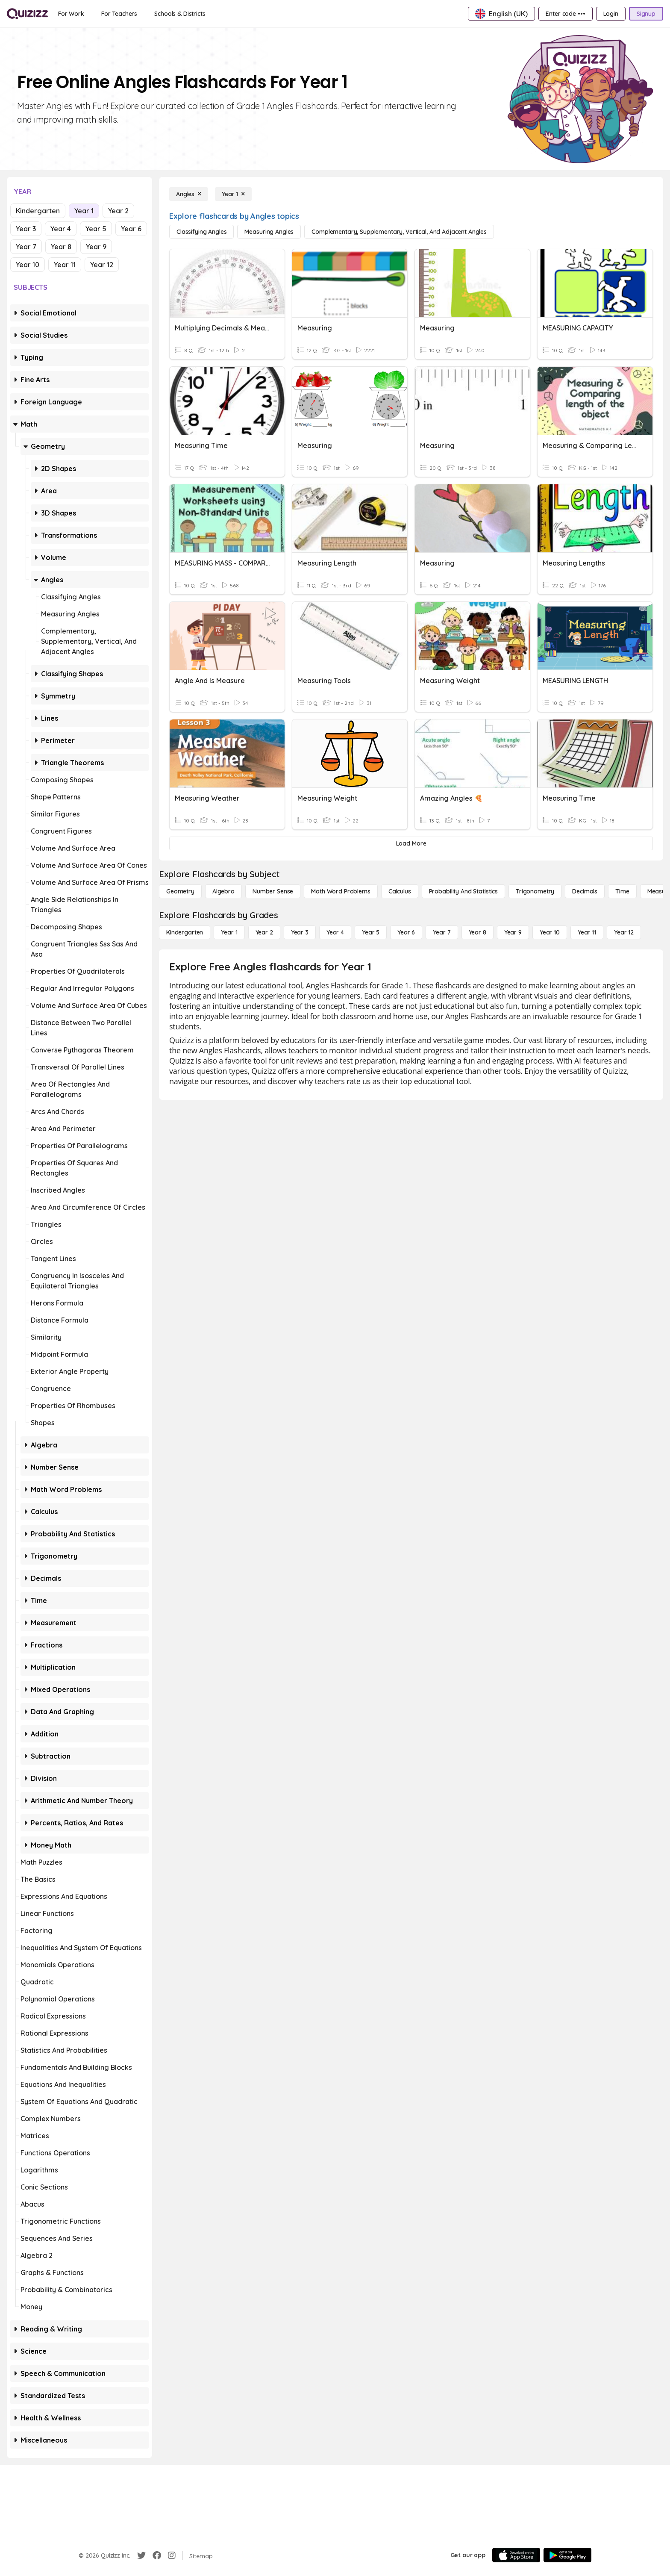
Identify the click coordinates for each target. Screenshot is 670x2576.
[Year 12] (624, 932)
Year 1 (84, 210)
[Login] (611, 14)
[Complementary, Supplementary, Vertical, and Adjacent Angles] (399, 232)
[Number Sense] (272, 891)
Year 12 (101, 264)
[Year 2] (264, 932)
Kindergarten (38, 210)
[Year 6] (406, 932)
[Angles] (188, 194)
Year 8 (61, 246)
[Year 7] (442, 932)
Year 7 (26, 246)
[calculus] (399, 891)
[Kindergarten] (184, 932)
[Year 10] (549, 932)
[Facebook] (157, 2555)
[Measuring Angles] (269, 232)
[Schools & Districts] (179, 14)
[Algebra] (223, 891)
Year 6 (131, 228)
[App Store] (516, 2555)
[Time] (622, 891)
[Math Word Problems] (340, 891)
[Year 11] (586, 932)
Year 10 (27, 264)
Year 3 (26, 228)
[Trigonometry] (534, 891)
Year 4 (60, 228)
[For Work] (71, 14)
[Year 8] (477, 932)
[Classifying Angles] (201, 232)
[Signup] (646, 14)
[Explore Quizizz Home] (27, 13)
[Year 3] (300, 932)
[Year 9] (513, 932)
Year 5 (95, 228)
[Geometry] (180, 891)
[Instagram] (172, 2555)
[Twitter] (141, 2555)
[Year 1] (233, 194)
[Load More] (411, 843)
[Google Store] (567, 2555)
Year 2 (118, 210)
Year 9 (96, 246)
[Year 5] (371, 932)
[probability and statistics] (463, 891)
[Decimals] (585, 891)
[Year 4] (335, 932)
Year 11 (65, 264)
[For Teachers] (119, 14)
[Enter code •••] (565, 14)
